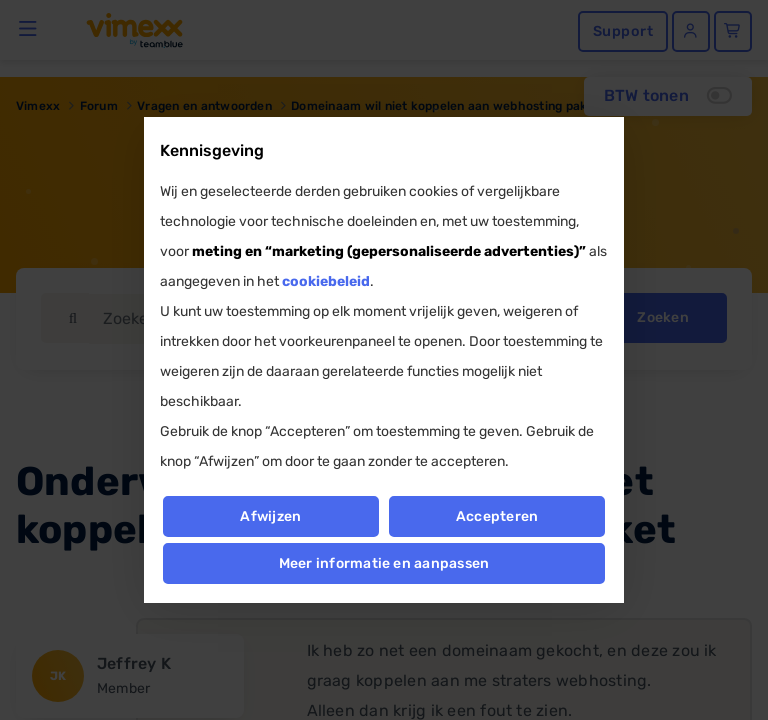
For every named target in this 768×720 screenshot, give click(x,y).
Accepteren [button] (497, 516)
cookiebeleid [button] (326, 281)
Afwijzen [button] (270, 516)
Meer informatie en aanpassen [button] (384, 563)
